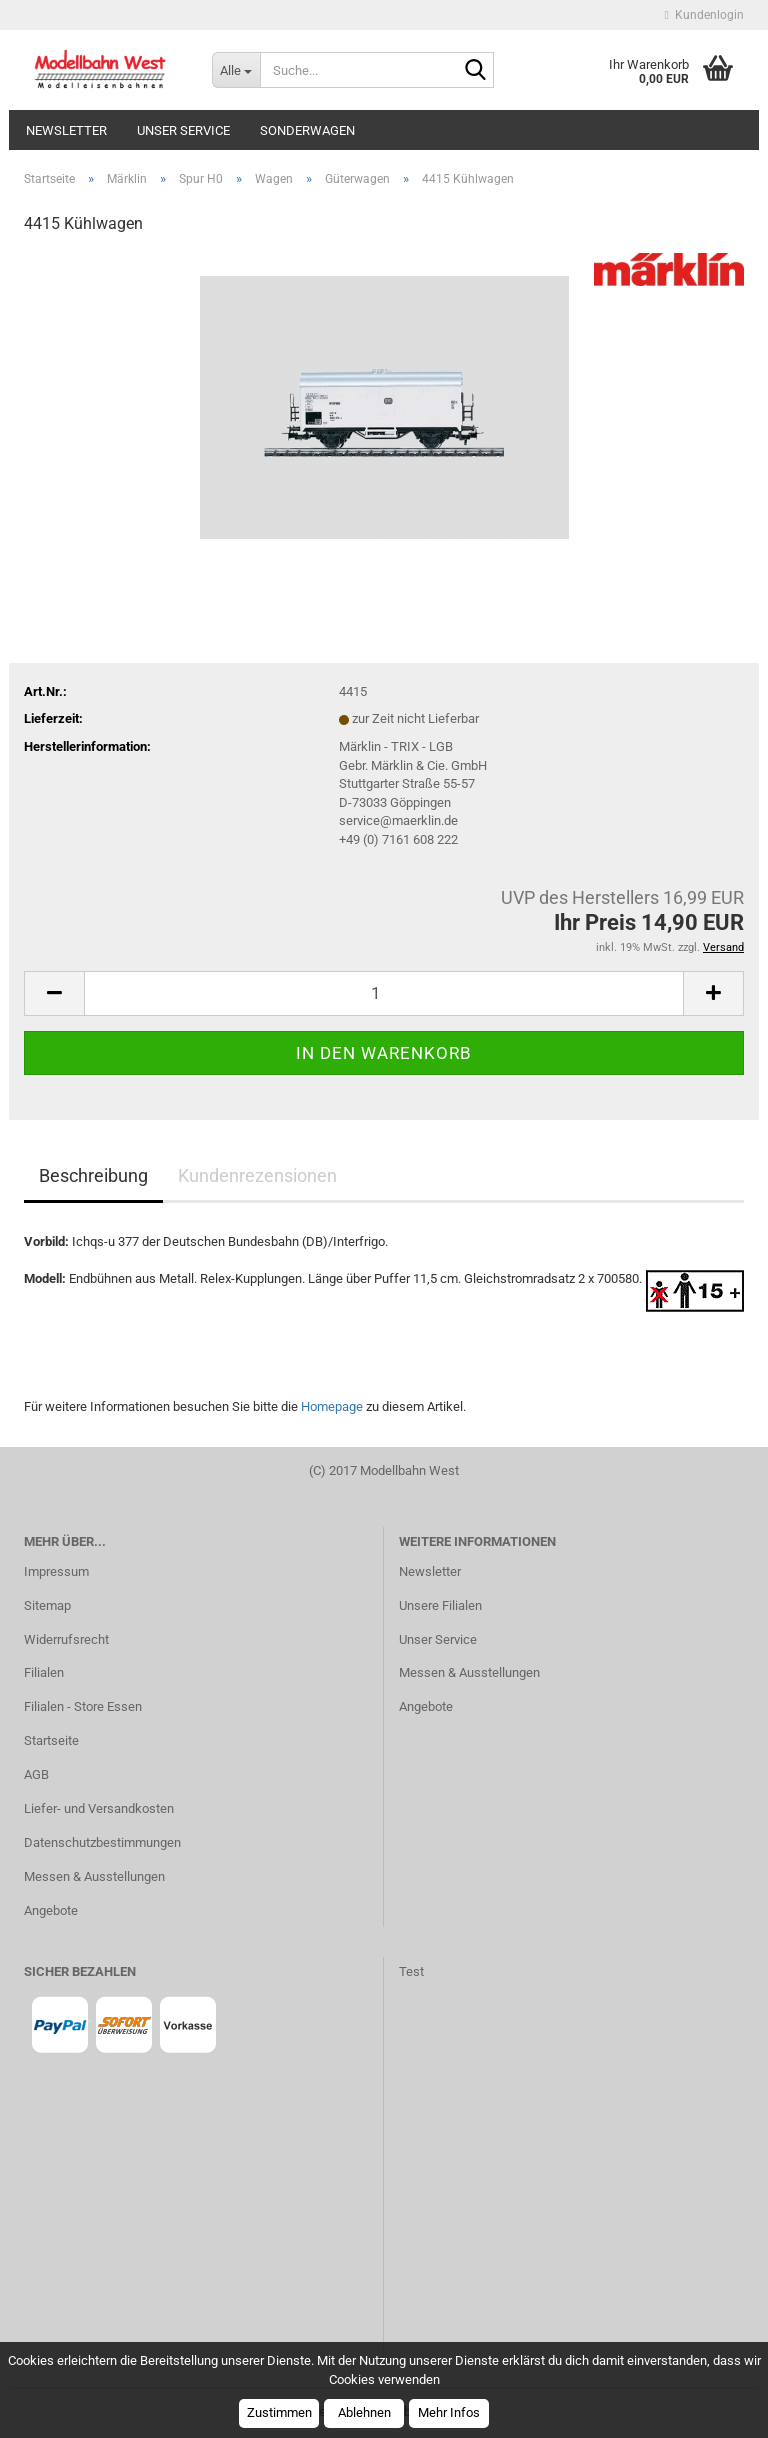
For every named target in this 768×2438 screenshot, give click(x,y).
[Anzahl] (384, 993)
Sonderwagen (307, 130)
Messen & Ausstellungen (94, 1876)
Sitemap (47, 1605)
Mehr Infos (449, 2412)
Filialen (44, 1672)
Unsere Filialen (440, 1605)
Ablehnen (364, 2412)
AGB (36, 1774)
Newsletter (66, 130)
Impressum (56, 1571)
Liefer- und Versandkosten (99, 1808)
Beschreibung (93, 1175)
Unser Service (183, 130)
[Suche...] (236, 70)
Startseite (51, 1740)
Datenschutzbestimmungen (102, 1842)
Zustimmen (279, 2412)
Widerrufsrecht (66, 1639)
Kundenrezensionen (257, 1175)
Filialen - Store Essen (83, 1706)
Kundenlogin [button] (704, 15)
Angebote (51, 1910)
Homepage (332, 1406)
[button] (54, 993)
